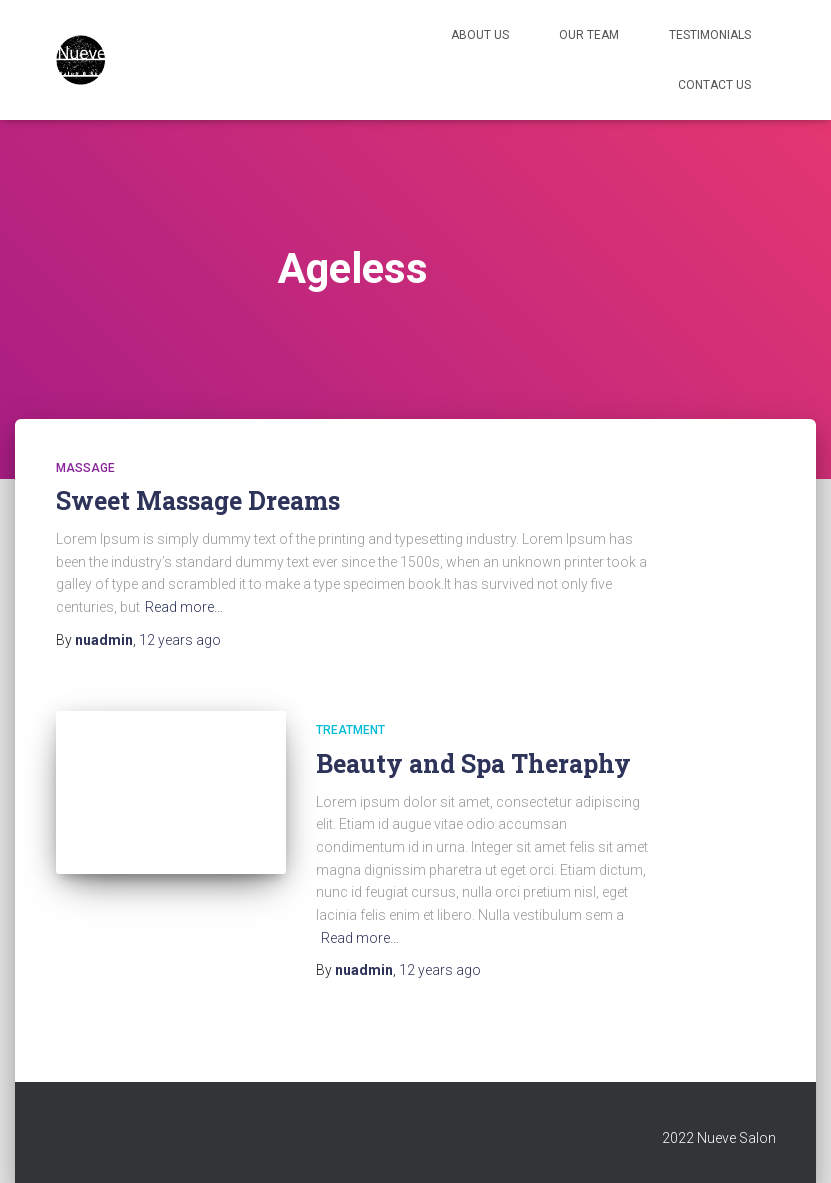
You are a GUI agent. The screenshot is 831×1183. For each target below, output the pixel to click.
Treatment (350, 730)
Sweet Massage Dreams (198, 500)
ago (180, 640)
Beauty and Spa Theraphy (473, 763)
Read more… (184, 607)
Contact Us (714, 85)
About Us (480, 35)
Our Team (589, 35)
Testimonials (710, 35)
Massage (85, 468)
